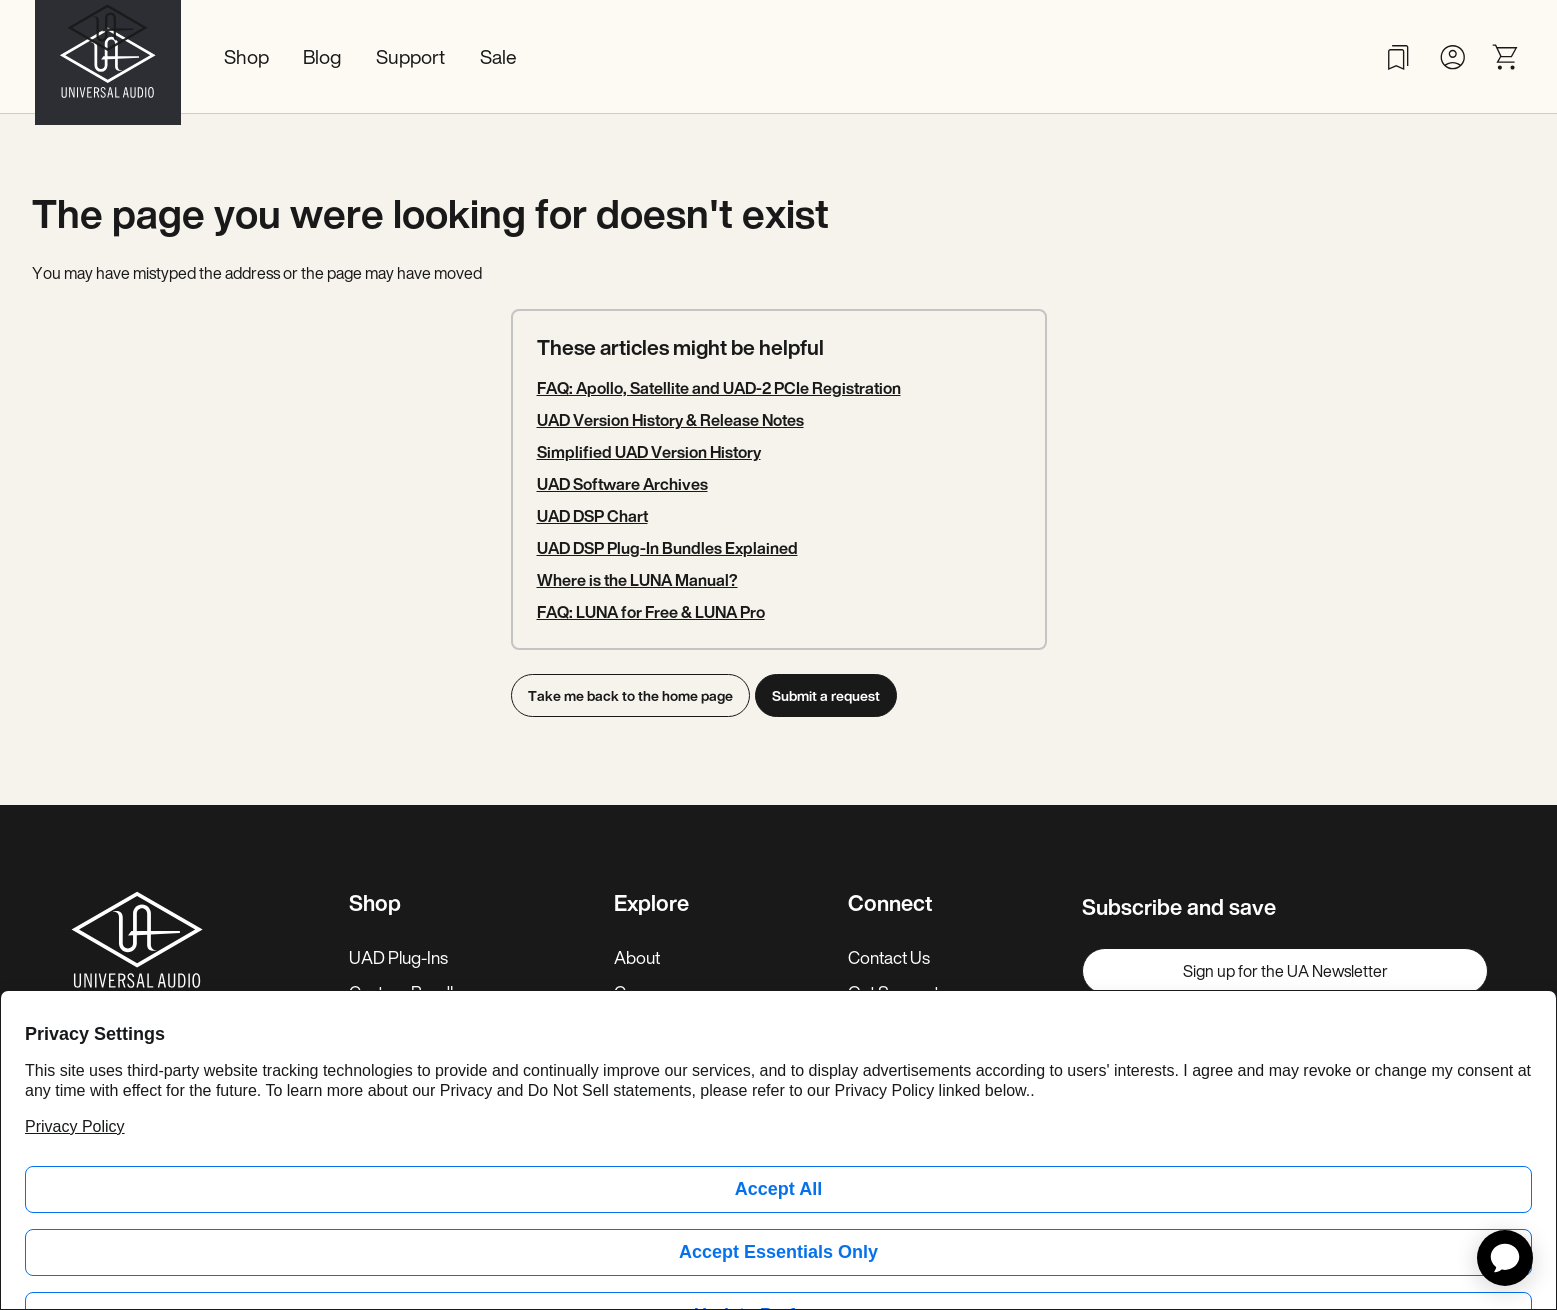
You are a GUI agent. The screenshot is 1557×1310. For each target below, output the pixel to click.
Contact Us (889, 957)
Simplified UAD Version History (649, 452)
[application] (1505, 1258)
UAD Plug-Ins (398, 957)
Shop (246, 56)
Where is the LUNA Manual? (637, 580)
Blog (322, 56)
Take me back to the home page (630, 695)
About (637, 957)
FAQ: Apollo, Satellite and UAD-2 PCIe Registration (719, 388)
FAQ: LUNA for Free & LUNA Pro (651, 612)
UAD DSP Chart (592, 516)
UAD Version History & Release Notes (670, 420)
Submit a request (832, 695)
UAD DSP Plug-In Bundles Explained (667, 548)
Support (410, 56)
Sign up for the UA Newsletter (1285, 971)
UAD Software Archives (622, 484)
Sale (498, 56)
